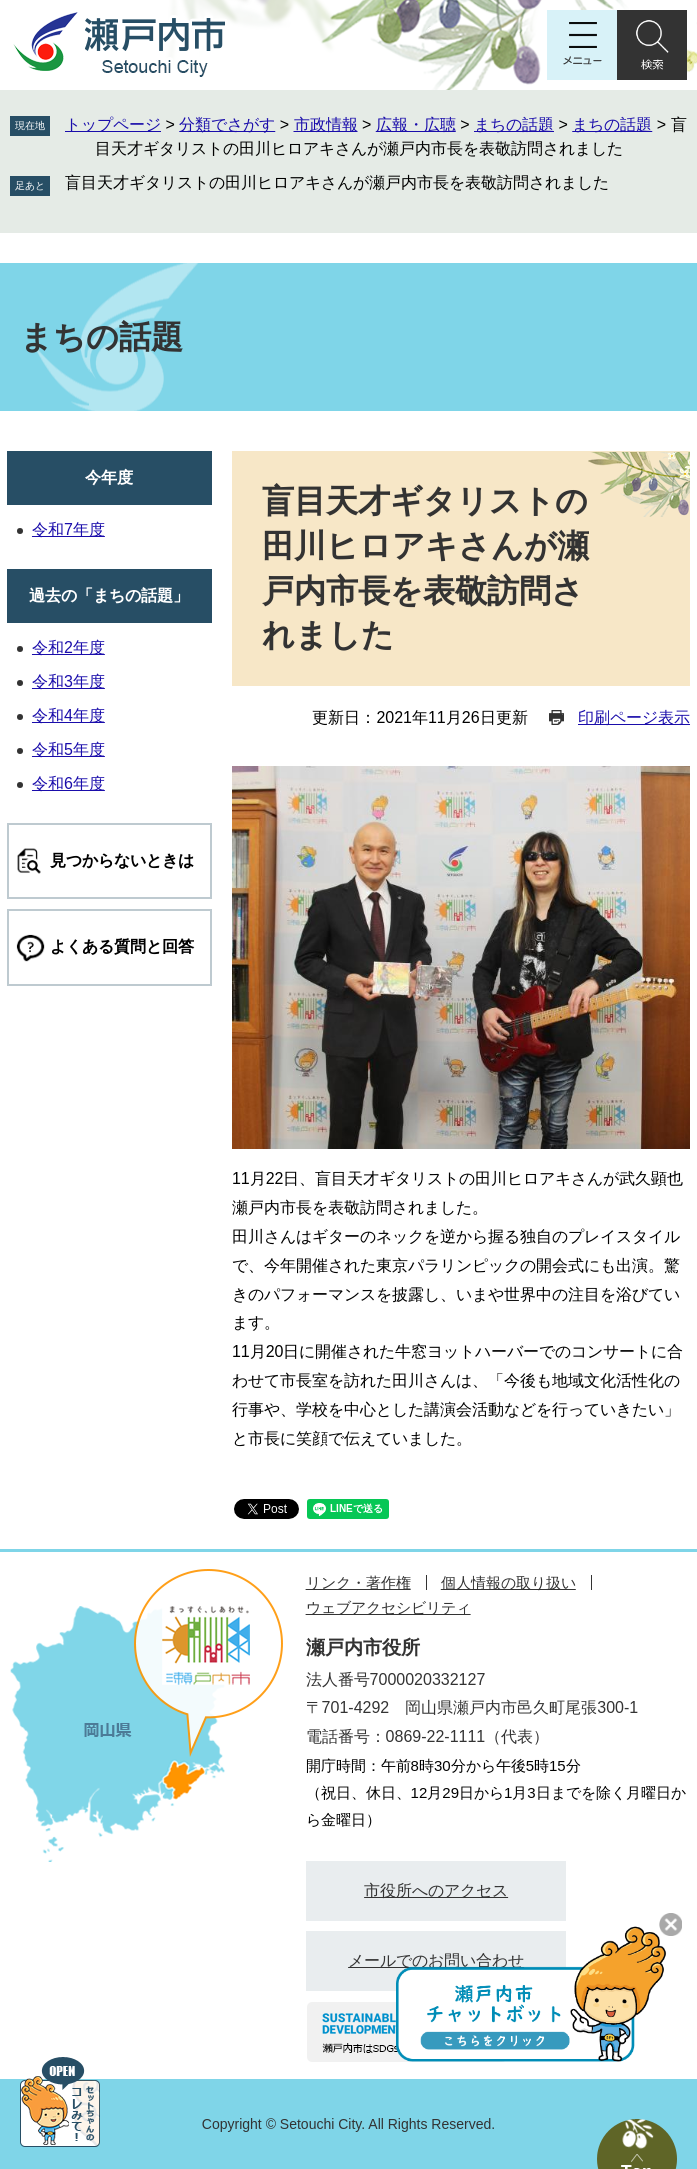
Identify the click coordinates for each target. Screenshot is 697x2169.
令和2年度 (68, 647)
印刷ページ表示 (634, 717)
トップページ (113, 124)
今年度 (109, 477)
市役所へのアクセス (436, 1890)
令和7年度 (68, 529)
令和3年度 (68, 681)
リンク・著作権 (358, 1582)
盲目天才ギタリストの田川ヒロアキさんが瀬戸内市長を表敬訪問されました (337, 182)
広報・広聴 (416, 124)
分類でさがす (227, 124)
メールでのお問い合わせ (436, 1960)
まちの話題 (514, 124)
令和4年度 (68, 715)
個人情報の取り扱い (508, 1582)
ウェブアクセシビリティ (388, 1607)
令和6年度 (68, 783)
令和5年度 (68, 749)
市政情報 (326, 124)
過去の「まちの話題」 (109, 595)
